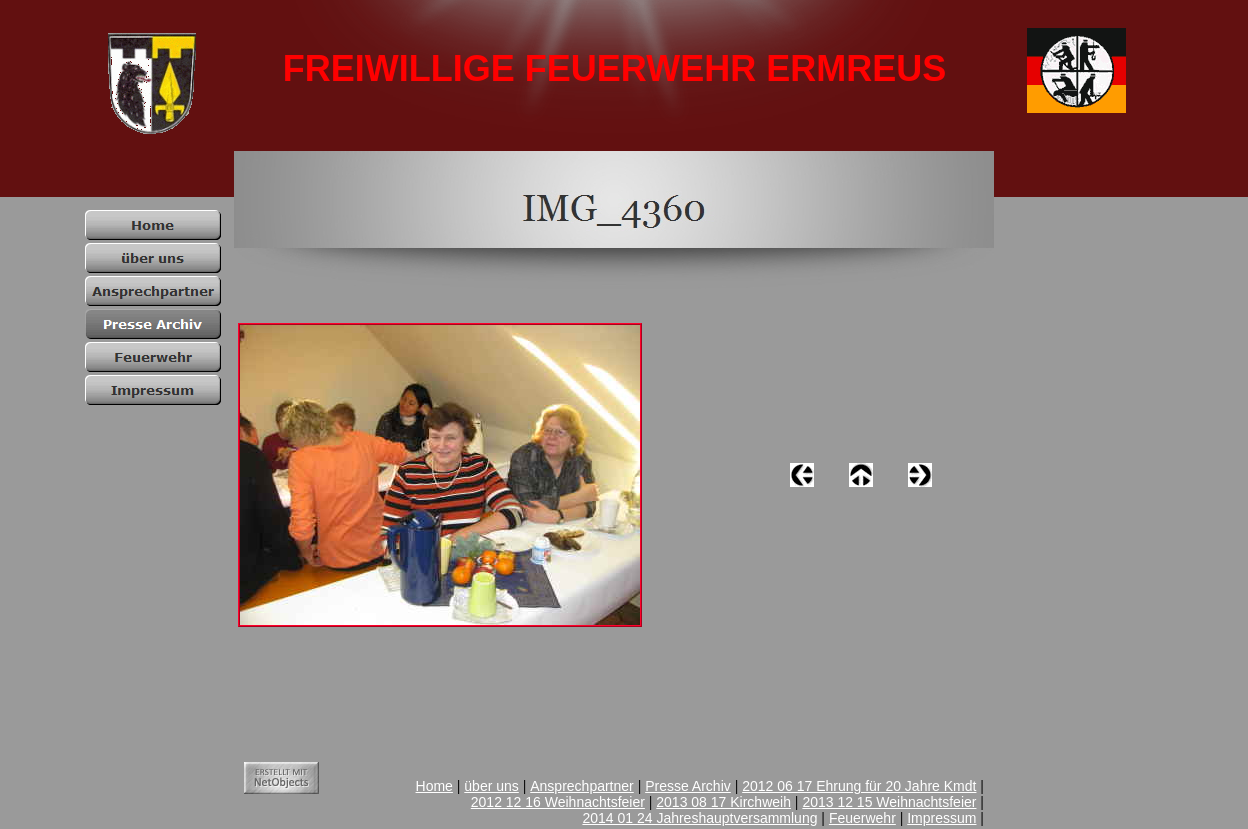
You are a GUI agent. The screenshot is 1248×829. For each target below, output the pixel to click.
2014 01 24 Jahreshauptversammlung (699, 818)
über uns (491, 786)
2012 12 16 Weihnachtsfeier (558, 802)
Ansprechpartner (582, 786)
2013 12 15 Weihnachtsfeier (889, 802)
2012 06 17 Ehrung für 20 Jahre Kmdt (859, 786)
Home (434, 786)
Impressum (941, 818)
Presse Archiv (688, 786)
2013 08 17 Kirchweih (723, 802)
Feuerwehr (862, 818)
